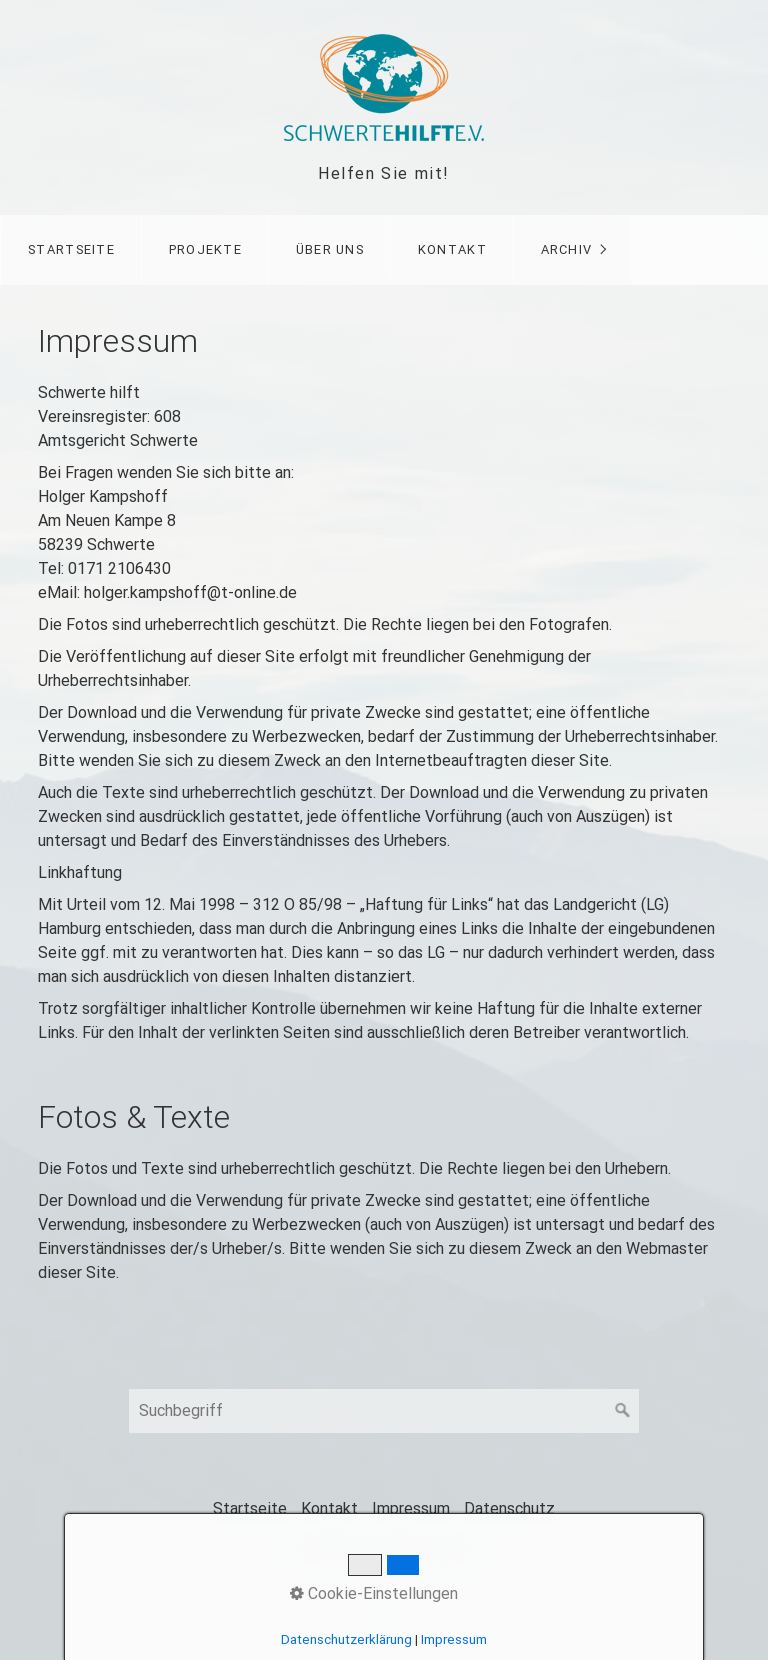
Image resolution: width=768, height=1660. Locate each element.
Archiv (567, 249)
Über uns (330, 249)
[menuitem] (71, 250)
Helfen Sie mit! (384, 173)
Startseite (71, 249)
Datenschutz (509, 1508)
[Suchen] (623, 1411)
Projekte (205, 249)
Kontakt (452, 249)
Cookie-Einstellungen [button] (374, 1593)
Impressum (411, 1508)
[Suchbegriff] (384, 1411)
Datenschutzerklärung (346, 1639)
